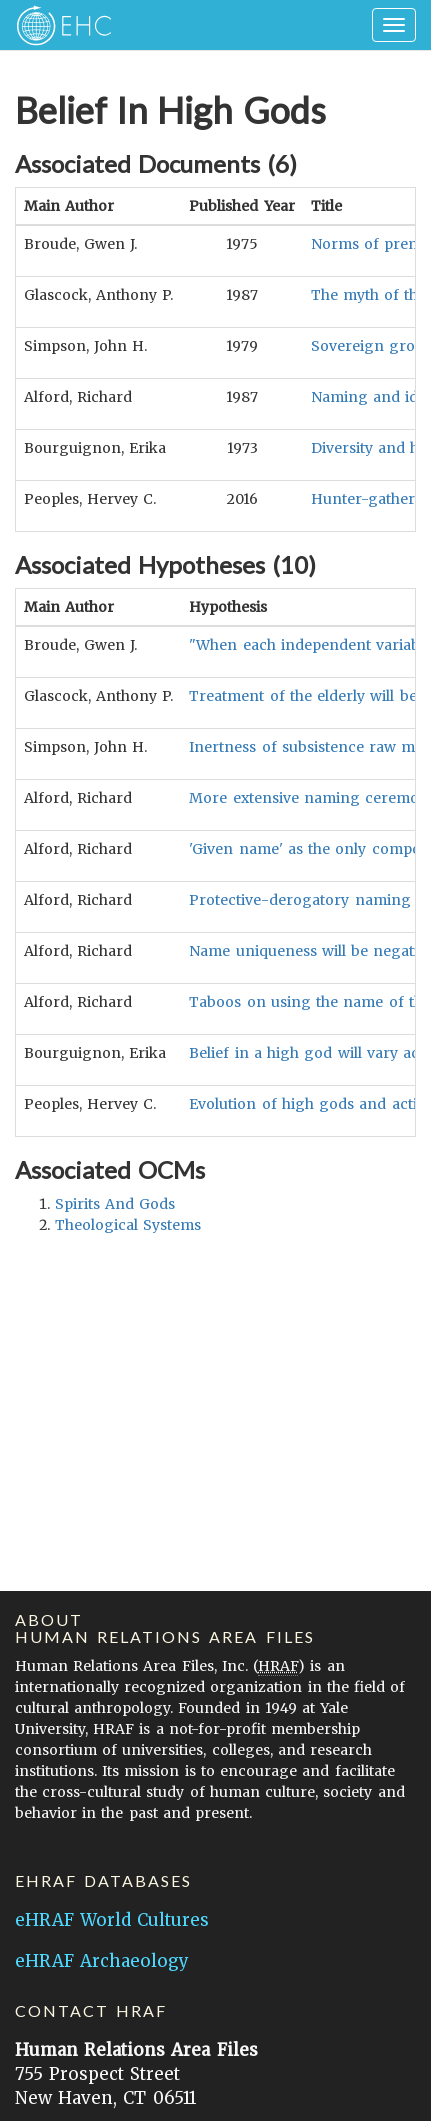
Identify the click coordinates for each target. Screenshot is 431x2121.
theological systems (128, 1225)
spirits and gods (115, 1204)
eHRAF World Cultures (112, 1920)
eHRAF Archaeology (102, 1961)
